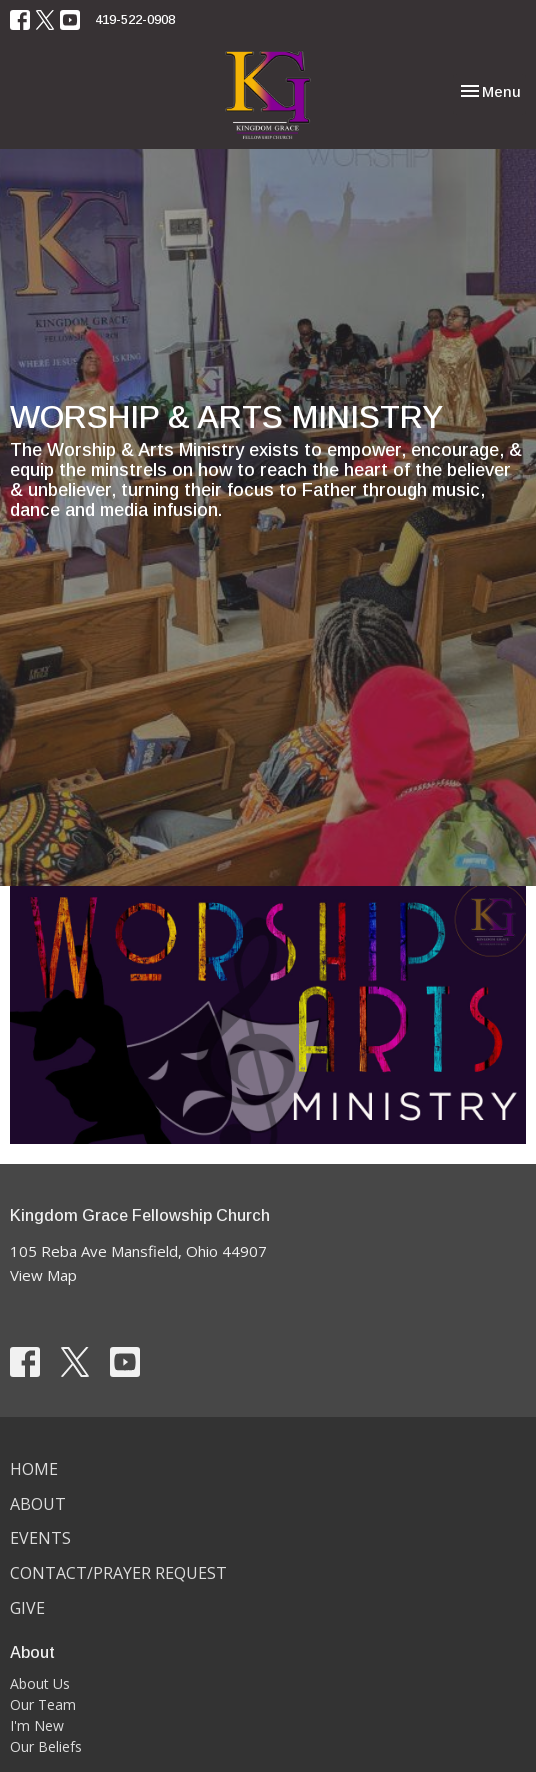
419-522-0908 (135, 19)
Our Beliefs (46, 1746)
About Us (40, 1683)
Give (27, 1608)
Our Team (43, 1704)
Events (40, 1538)
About (38, 1504)
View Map (43, 1275)
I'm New (37, 1725)
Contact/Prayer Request (118, 1573)
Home (34, 1469)
